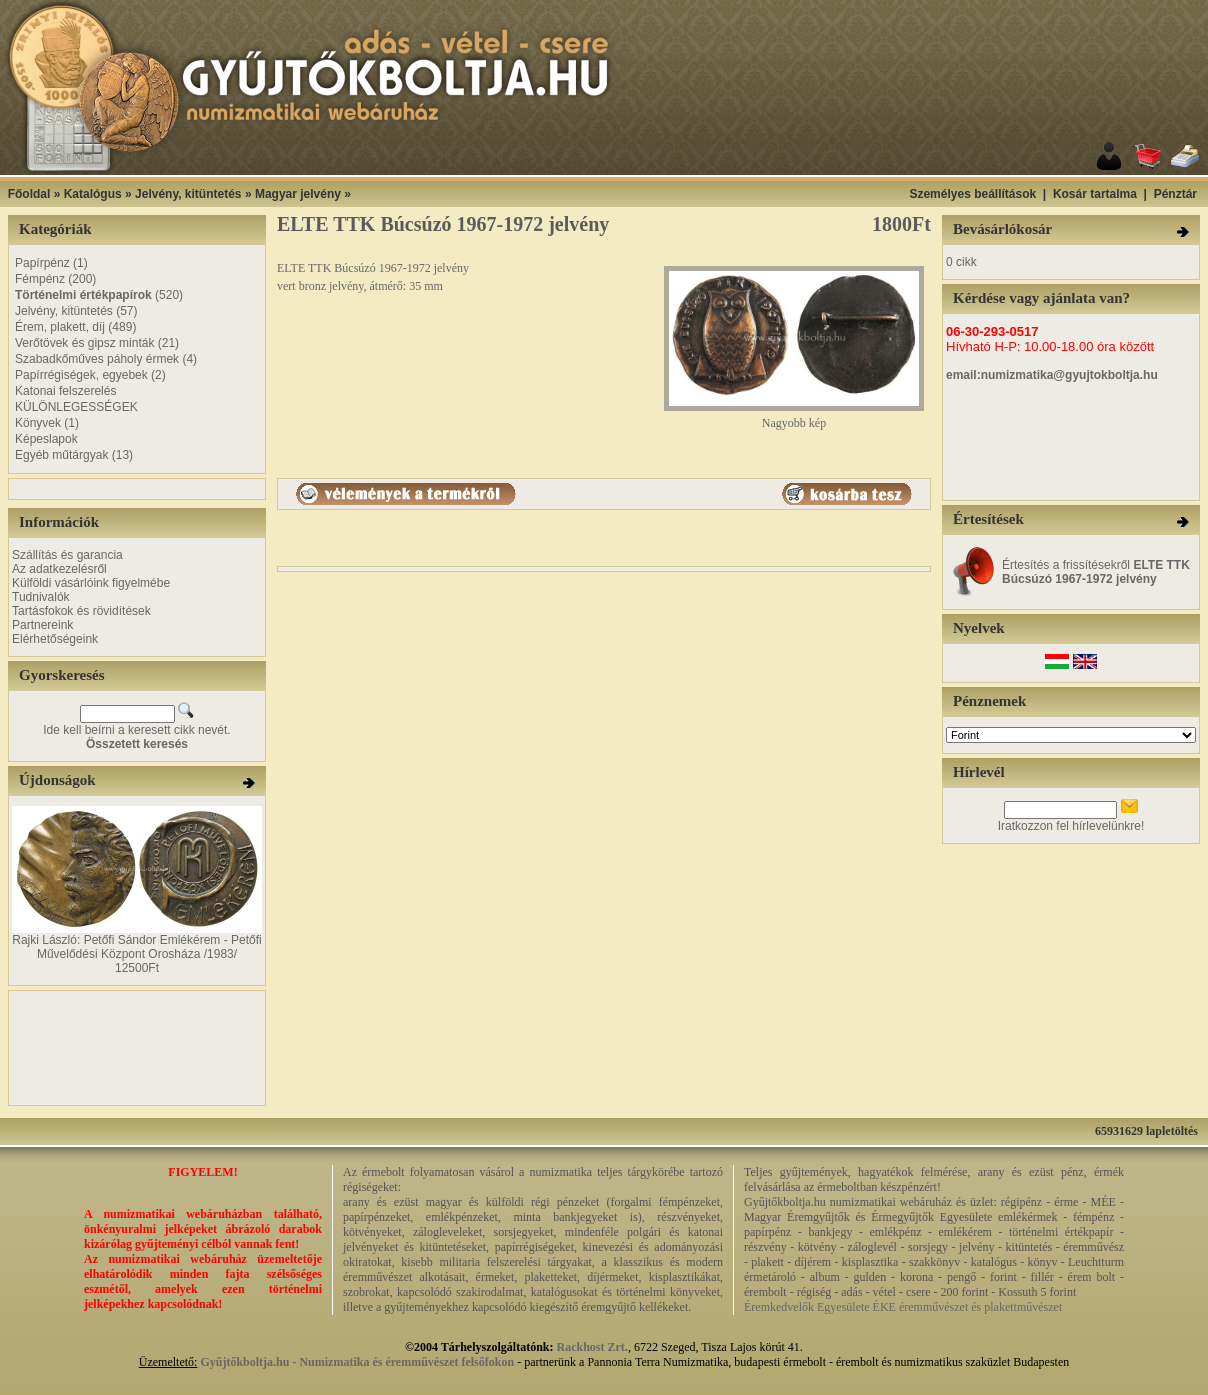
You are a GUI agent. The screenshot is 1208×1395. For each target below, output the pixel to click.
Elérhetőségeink (55, 639)
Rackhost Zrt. (592, 1347)
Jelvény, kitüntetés (188, 194)
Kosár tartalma (1095, 194)
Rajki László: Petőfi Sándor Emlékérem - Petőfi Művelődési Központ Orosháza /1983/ (136, 947)
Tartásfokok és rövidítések (81, 611)
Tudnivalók (41, 597)
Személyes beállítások (972, 194)
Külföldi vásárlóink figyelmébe (91, 583)
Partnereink (42, 625)
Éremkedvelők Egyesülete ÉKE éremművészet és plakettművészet (903, 1307)
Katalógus (93, 194)
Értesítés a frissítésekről (1096, 572)
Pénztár (1175, 194)
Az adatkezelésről (59, 569)
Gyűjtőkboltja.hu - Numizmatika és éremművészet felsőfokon (357, 1362)
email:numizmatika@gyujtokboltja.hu (1052, 375)
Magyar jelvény (298, 194)
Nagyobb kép (794, 417)
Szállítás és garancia (67, 555)
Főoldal (29, 194)
